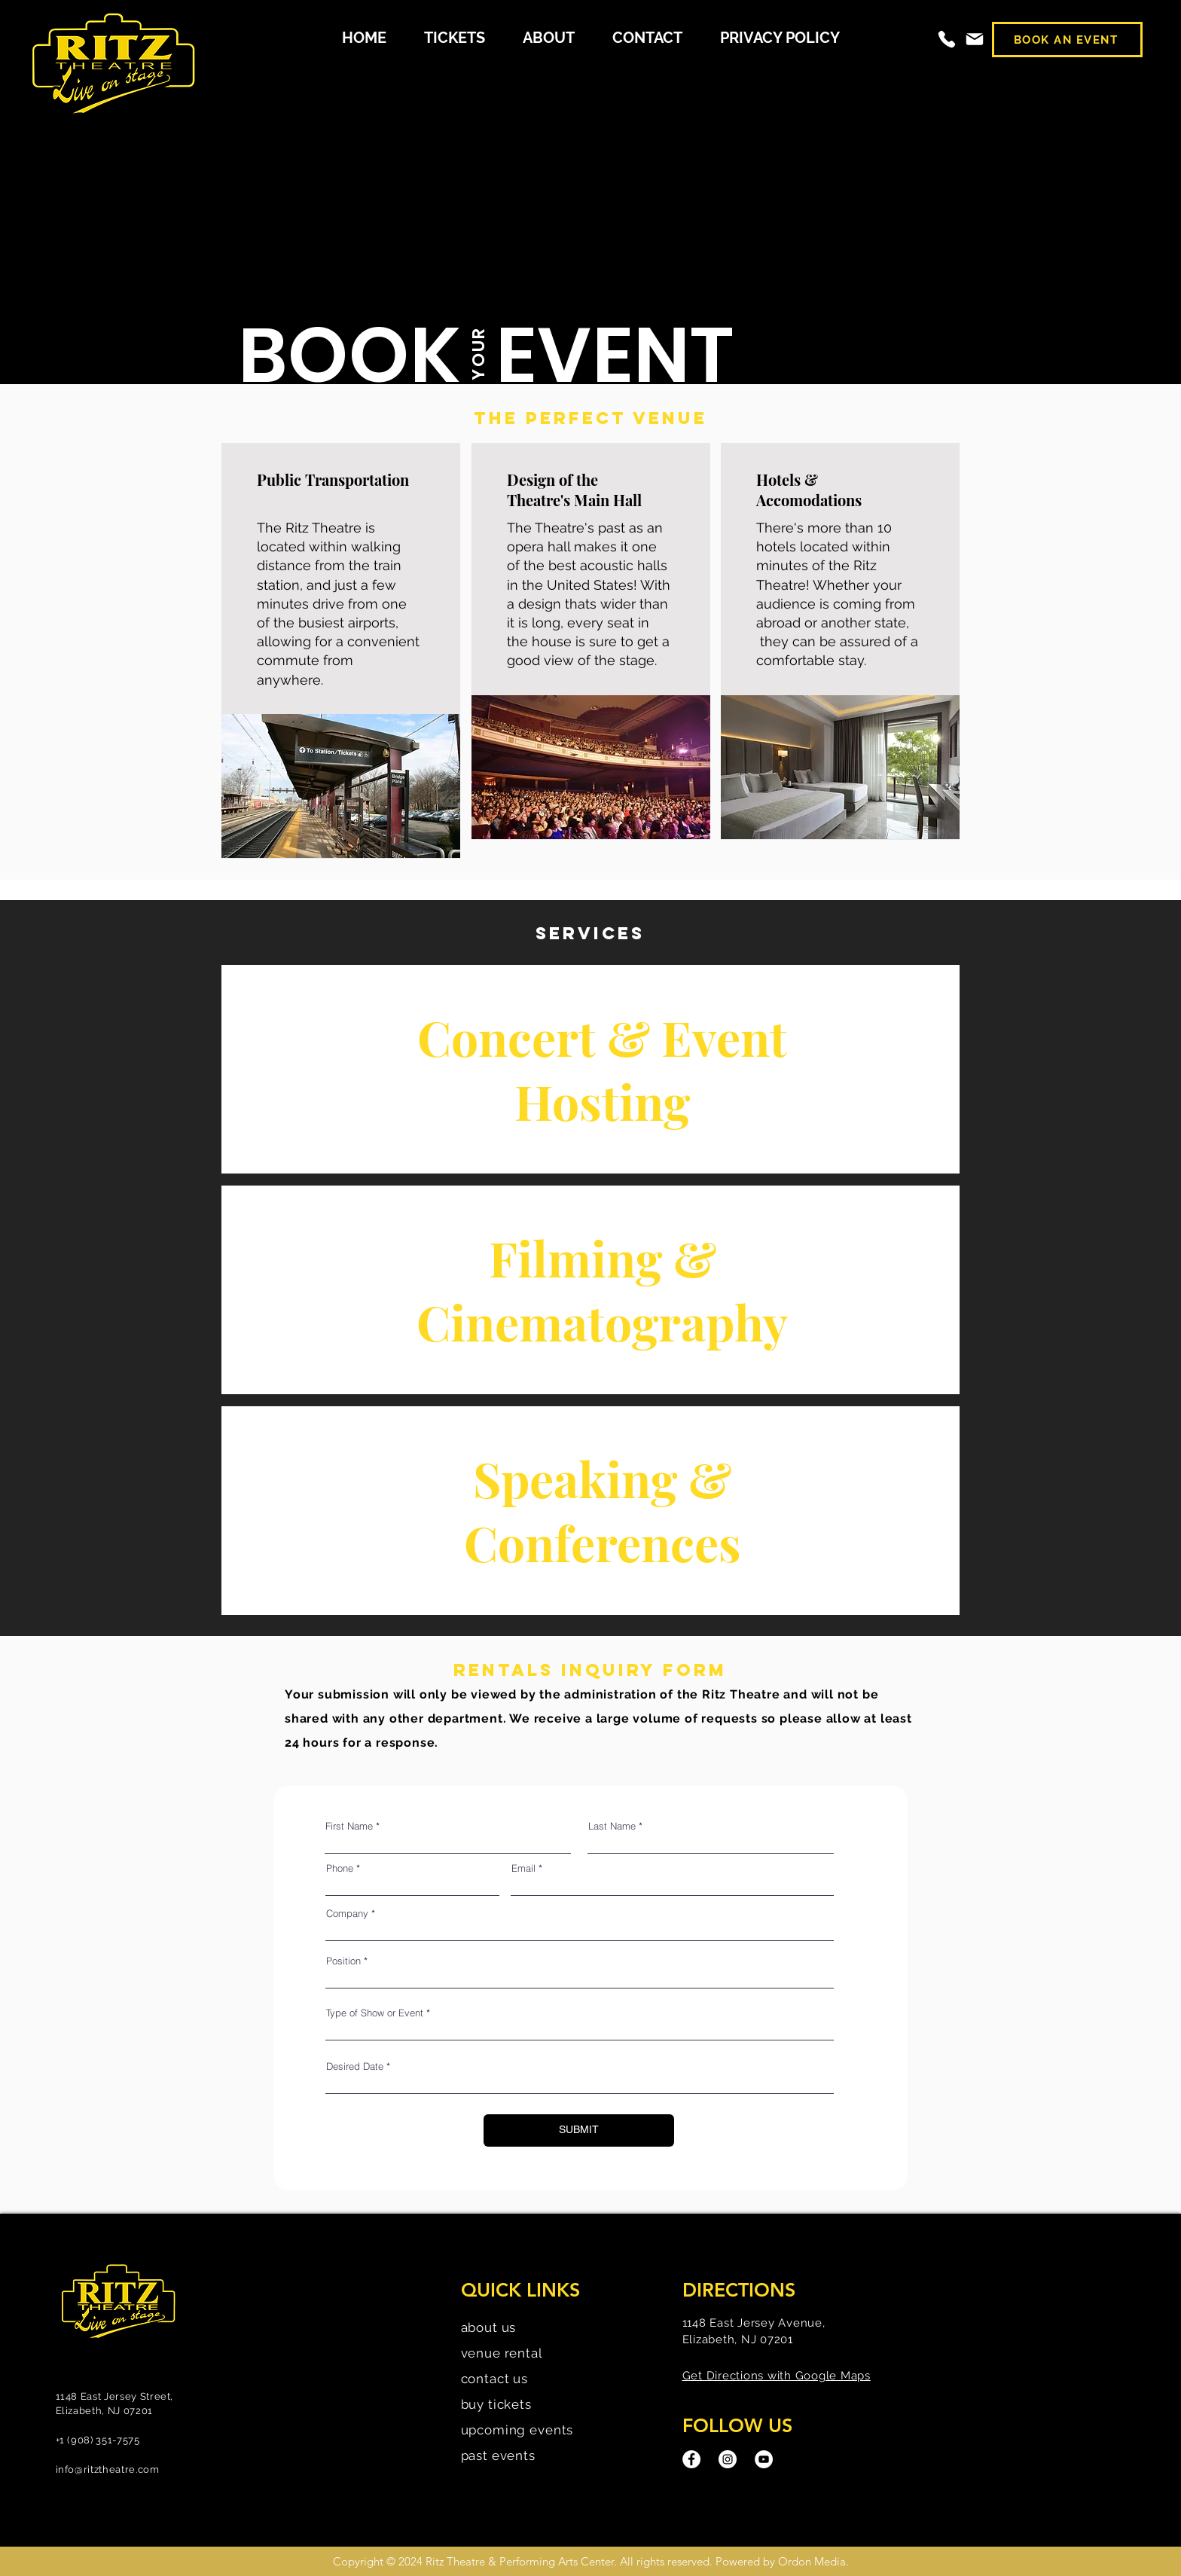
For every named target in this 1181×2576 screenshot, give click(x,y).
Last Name (612, 1826)
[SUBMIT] (579, 2130)
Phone (339, 1868)
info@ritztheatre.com (108, 2469)
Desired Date (354, 2066)
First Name (349, 1826)
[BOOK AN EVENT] (1067, 39)
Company (347, 1913)
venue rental (502, 2353)
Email (523, 1868)
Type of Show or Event (374, 2013)
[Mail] (974, 39)
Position (343, 1961)
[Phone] (947, 39)
